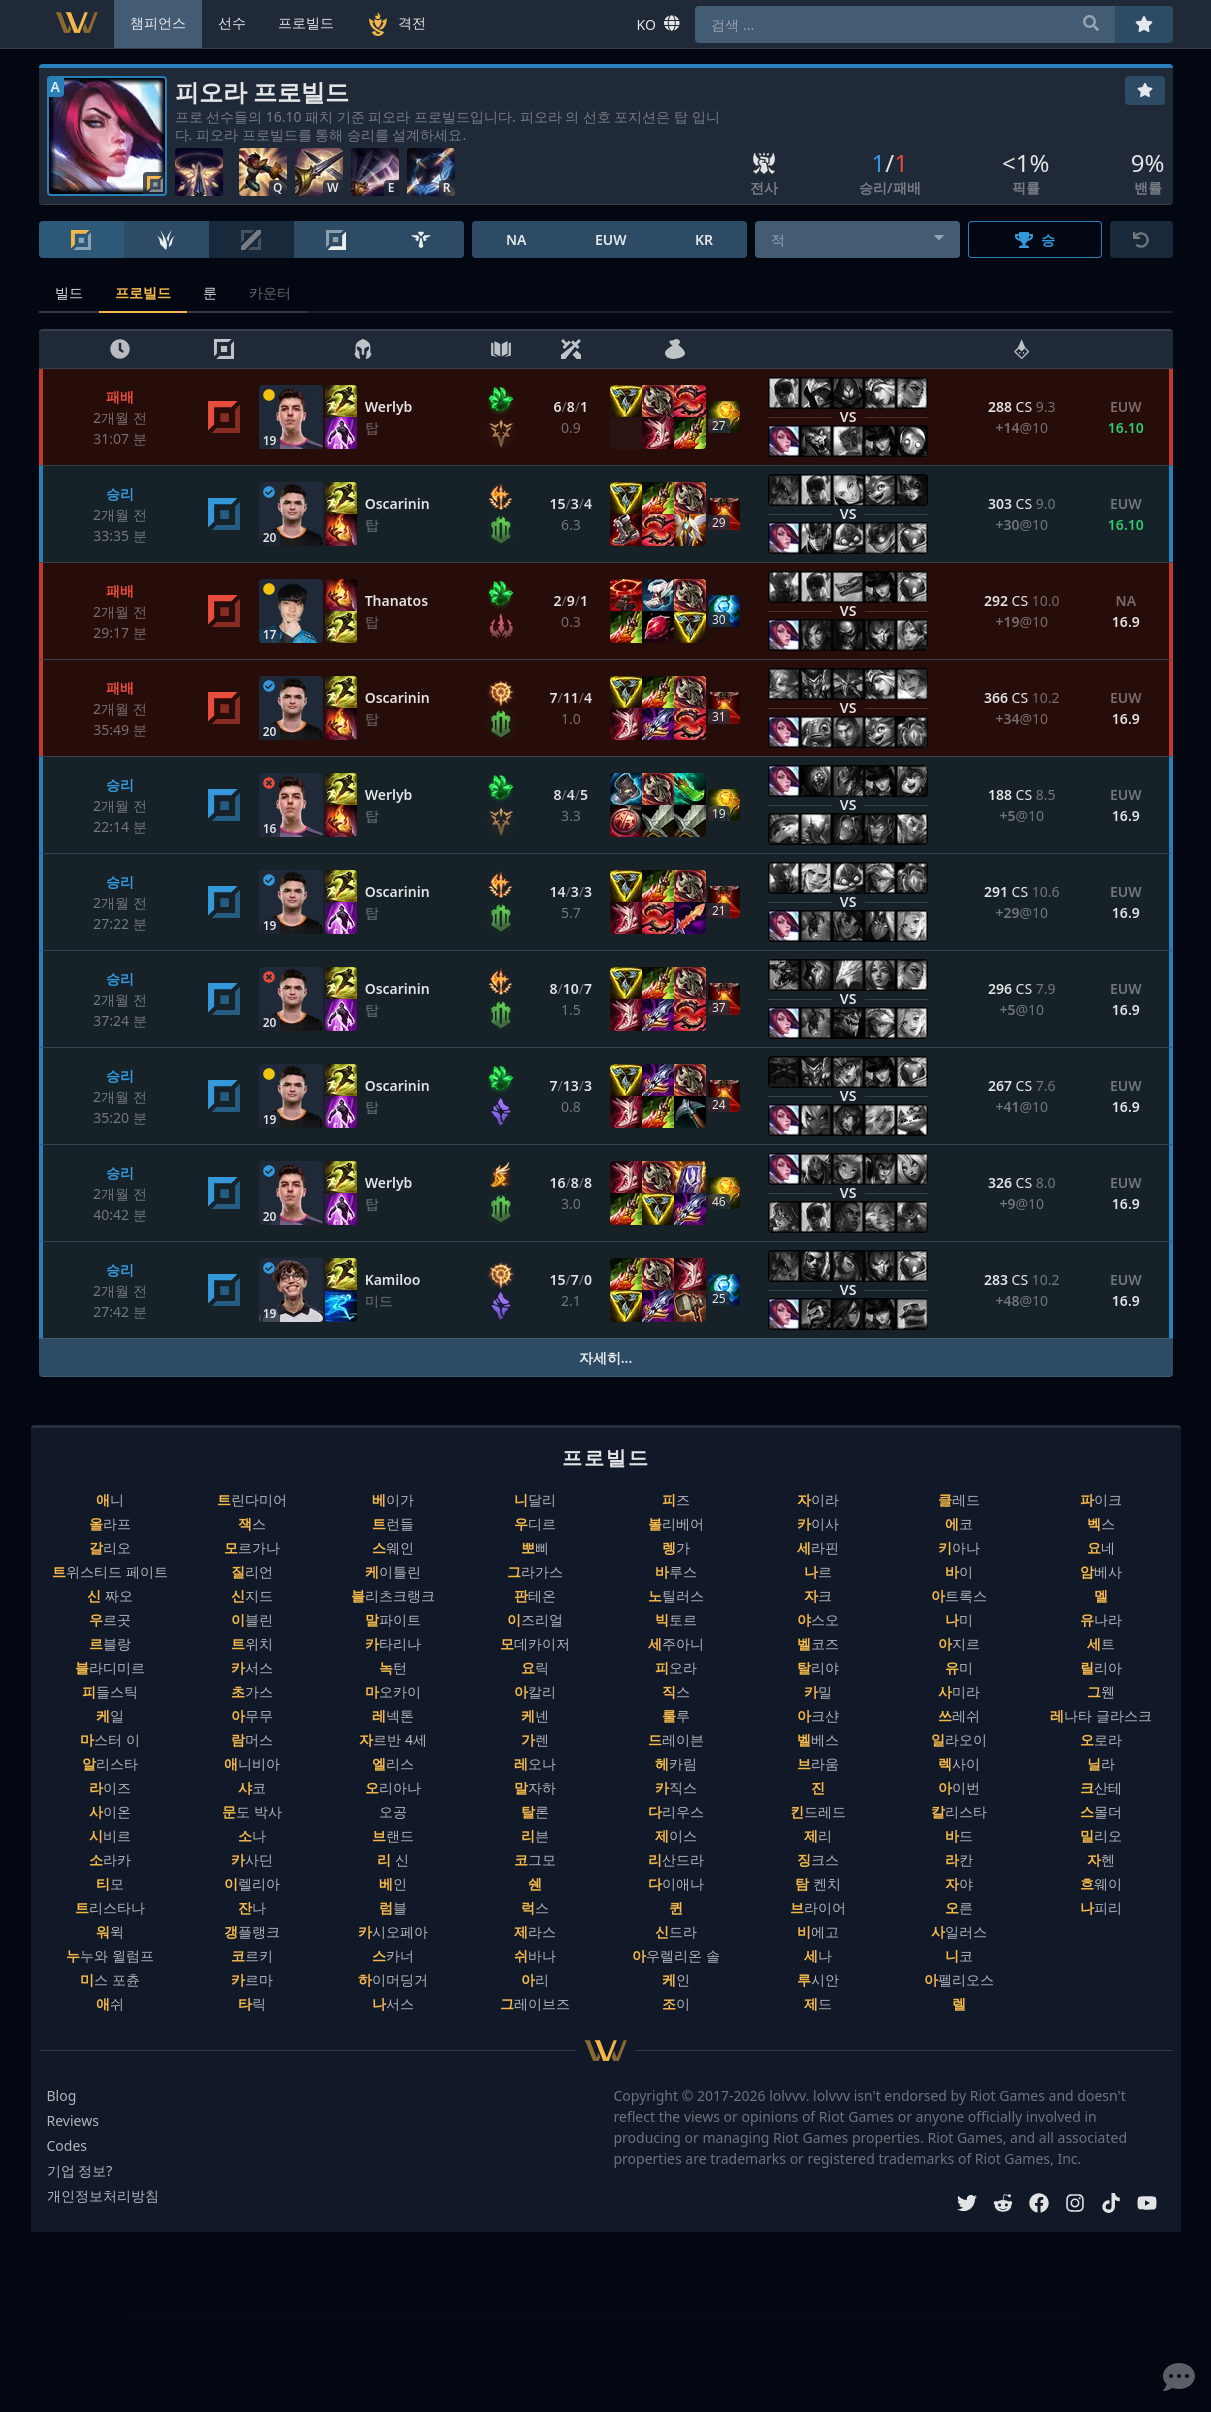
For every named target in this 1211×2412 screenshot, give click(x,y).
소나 (252, 1835)
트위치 (252, 1643)
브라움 (818, 1763)
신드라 (676, 1931)
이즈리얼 (535, 1619)
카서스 (252, 1667)
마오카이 (393, 1691)
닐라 (1101, 1763)
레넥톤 (393, 1715)
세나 (818, 1955)
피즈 (676, 1499)
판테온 (535, 1595)
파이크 (1101, 1499)
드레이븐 (676, 1739)
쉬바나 (535, 1955)
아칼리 (535, 1691)
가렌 (535, 1739)
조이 (676, 2003)
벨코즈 (818, 1643)
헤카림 (676, 1763)
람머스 (252, 1739)
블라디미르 (110, 1667)
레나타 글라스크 (1101, 1715)
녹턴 (393, 1667)
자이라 (818, 1499)
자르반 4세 (393, 1739)
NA (516, 239)
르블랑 (110, 1643)
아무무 (252, 1715)
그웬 (1101, 1691)
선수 (232, 22)
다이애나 (676, 1883)
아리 (535, 1979)
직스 (676, 1691)
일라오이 (959, 1739)
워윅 (110, 1931)
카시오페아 (393, 1931)
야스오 (818, 1619)
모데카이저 (535, 1643)
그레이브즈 (535, 2003)
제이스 (676, 1835)
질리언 (252, 1571)
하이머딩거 (393, 1979)
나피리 (1101, 1907)
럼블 (393, 1907)
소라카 (110, 1859)
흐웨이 (1101, 1883)
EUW (611, 239)
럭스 (535, 1907)
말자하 (535, 1787)
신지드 (252, 1595)
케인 (676, 1979)
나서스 (393, 2003)
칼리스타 (959, 1811)
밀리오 (1101, 1835)
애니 (110, 1499)
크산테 (1101, 1787)
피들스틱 (110, 1691)
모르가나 (252, 1547)
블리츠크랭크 (393, 1595)
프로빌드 (143, 292)
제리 (818, 1835)
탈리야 (818, 1667)
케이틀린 (393, 1571)
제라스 (535, 1931)
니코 (959, 1955)
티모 (110, 1883)
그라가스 (535, 1571)
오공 (393, 1811)
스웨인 (393, 1547)
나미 (959, 1619)
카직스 (676, 1787)
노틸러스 (676, 1595)
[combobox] (857, 239)
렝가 (676, 1547)
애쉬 (110, 2003)
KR (704, 239)
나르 (818, 1571)
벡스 (1101, 1523)
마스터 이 (110, 1739)
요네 (1101, 1547)
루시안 (818, 1979)
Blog (62, 2095)
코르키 (252, 1955)
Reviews (73, 2120)
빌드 (69, 292)
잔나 (252, 1907)
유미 (959, 1667)
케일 (110, 1715)
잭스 (252, 1523)
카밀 (818, 1691)
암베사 (1101, 1571)
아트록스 (959, 1595)
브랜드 (393, 1835)
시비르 (110, 1835)
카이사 (818, 1523)
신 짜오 (110, 1595)
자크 (818, 1595)
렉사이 (959, 1763)
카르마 (252, 1979)
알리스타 (110, 1763)
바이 (959, 1571)
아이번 (959, 1787)
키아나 (959, 1547)
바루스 (676, 1571)
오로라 (1101, 1739)
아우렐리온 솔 (676, 1955)
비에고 (818, 1931)
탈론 (535, 1811)
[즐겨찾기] (1145, 90)
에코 (959, 1523)
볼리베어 (676, 1523)
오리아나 (393, 1787)
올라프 (110, 1523)
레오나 (535, 1763)
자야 (959, 1883)
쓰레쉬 (959, 1715)
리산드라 (676, 1859)
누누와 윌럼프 (110, 1955)
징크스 (818, 1859)
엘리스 (393, 1763)
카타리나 (393, 1643)
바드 (959, 1835)
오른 (959, 1907)
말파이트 (393, 1619)
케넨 (535, 1715)
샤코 (252, 1787)
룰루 (676, 1715)
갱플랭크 (252, 1931)
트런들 (393, 1523)
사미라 (959, 1691)
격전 (396, 24)
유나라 (1101, 1619)
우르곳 (110, 1619)
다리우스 (676, 1811)
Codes (67, 2145)
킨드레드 (818, 1811)
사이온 (110, 1811)
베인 (393, 1883)
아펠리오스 (959, 1979)
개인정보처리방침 (103, 2195)
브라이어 (818, 1907)
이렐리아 (252, 1883)
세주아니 (676, 1643)
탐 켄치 (818, 1883)
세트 (1101, 1643)
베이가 (393, 1499)
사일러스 (959, 1931)
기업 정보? (80, 2170)
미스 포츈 (110, 1979)
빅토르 (676, 1619)
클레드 (959, 1499)
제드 (818, 2003)
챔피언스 (158, 22)
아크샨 (818, 1715)
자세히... (606, 1357)
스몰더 (1101, 1811)
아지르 (959, 1643)
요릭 (535, 1667)
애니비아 (252, 1763)
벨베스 (818, 1739)
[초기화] (1141, 239)
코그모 (535, 1859)
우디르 (535, 1523)
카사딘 (252, 1859)
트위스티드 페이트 (110, 1571)
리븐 (535, 1835)
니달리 (535, 1499)
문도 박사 (252, 1811)
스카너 (393, 1955)
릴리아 (1101, 1667)
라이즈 (110, 1787)
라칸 (959, 1859)
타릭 (252, 2003)
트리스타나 (110, 1907)
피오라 (676, 1667)
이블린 (252, 1619)
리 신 (393, 1859)
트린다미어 (252, 1499)
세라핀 (818, 1547)
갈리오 (110, 1547)
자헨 (1101, 1859)
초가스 (252, 1691)
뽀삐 (535, 1547)
